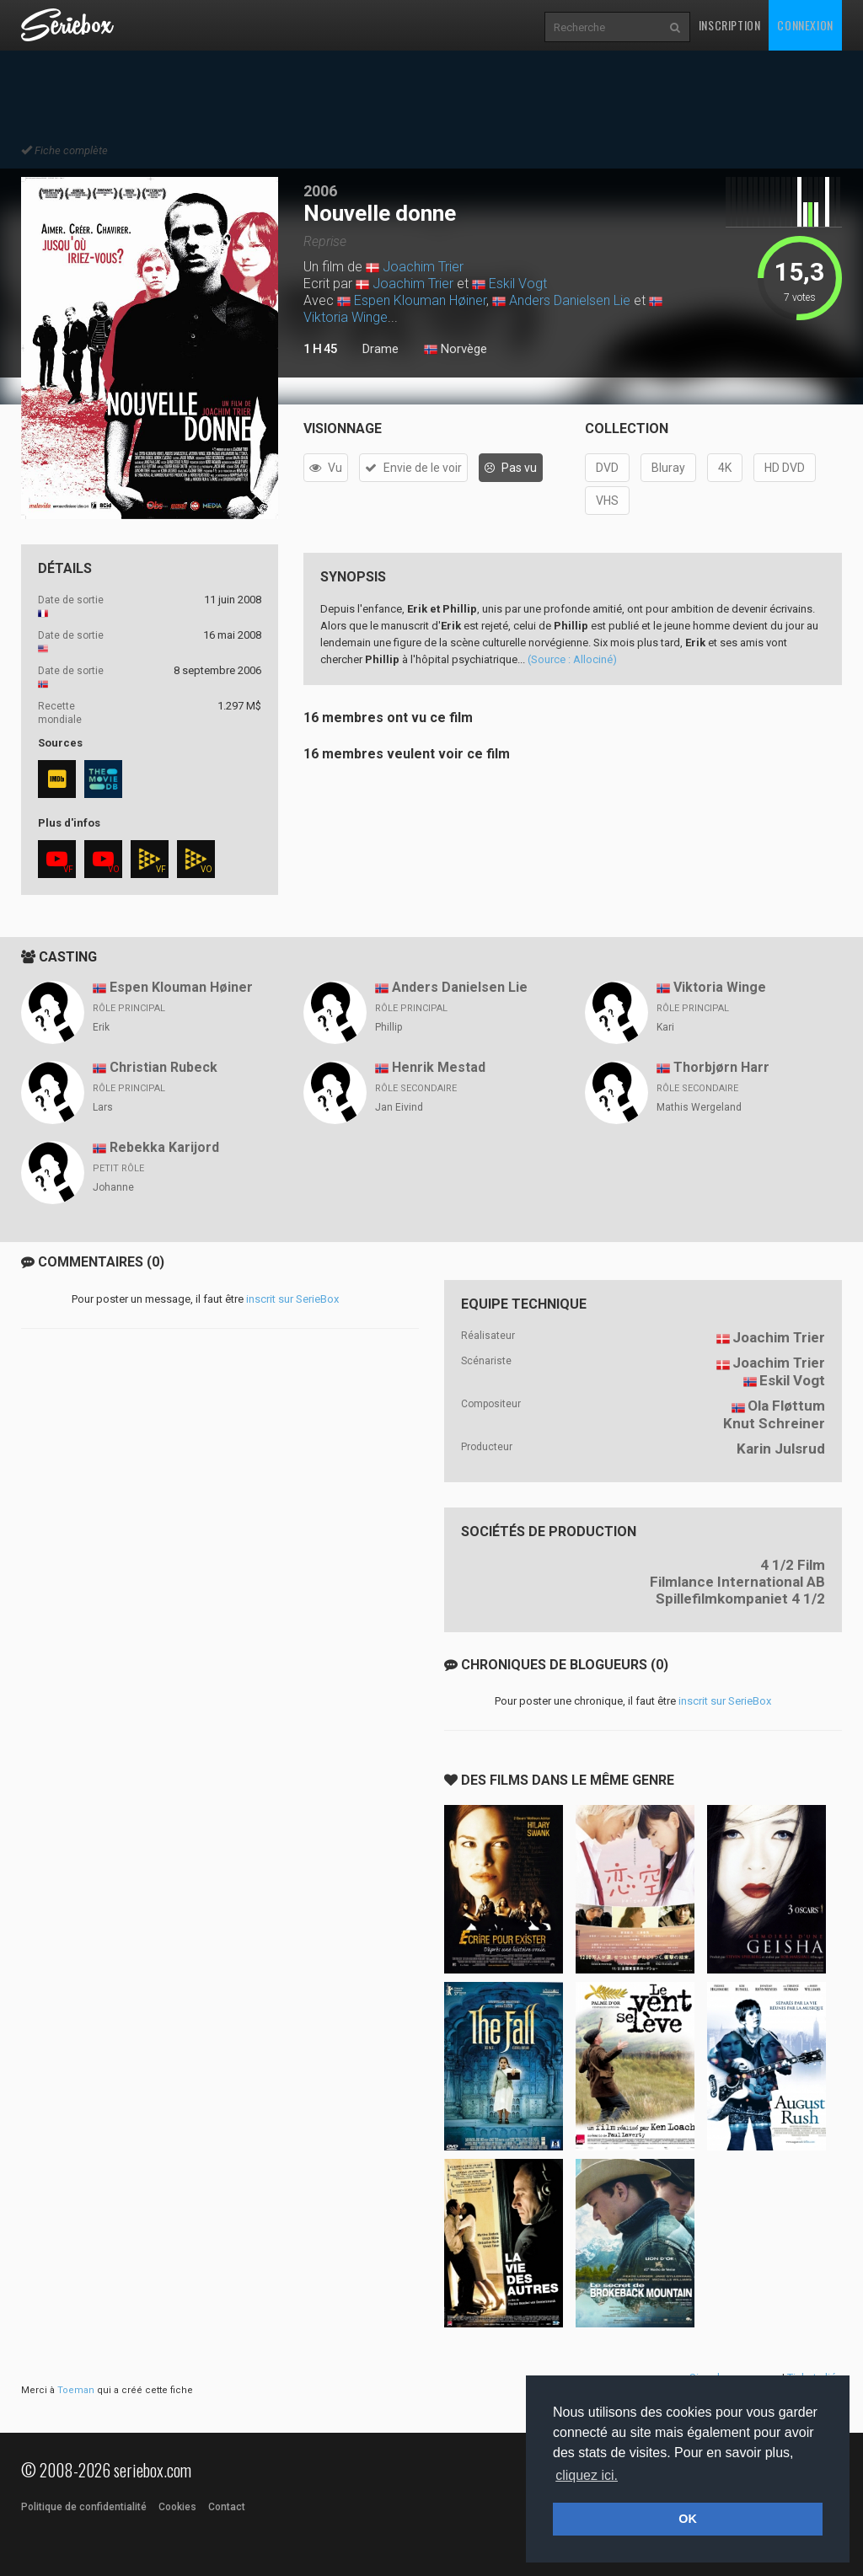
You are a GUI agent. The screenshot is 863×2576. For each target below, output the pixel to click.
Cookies (177, 2507)
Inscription (730, 25)
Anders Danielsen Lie (569, 300)
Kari (665, 1027)
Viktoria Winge (345, 317)
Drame (380, 348)
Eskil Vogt (518, 284)
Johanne (113, 1187)
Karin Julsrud (781, 1448)
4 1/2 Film (792, 1564)
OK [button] (687, 2518)
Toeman (75, 2390)
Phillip (388, 1027)
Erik (101, 1027)
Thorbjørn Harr (721, 1067)
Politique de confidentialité (84, 2507)
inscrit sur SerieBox (292, 1299)
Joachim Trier (423, 267)
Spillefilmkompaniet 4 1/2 (740, 1598)
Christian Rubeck (163, 1067)
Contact (226, 2507)
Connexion (805, 25)
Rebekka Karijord (164, 1147)
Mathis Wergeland (699, 1107)
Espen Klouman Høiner (420, 300)
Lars (103, 1107)
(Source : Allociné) (572, 659)
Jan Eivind (399, 1107)
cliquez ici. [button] (586, 2475)
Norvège (455, 349)
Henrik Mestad (438, 1067)
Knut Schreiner (774, 1423)
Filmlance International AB (737, 1581)
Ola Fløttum (786, 1405)
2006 (320, 191)
